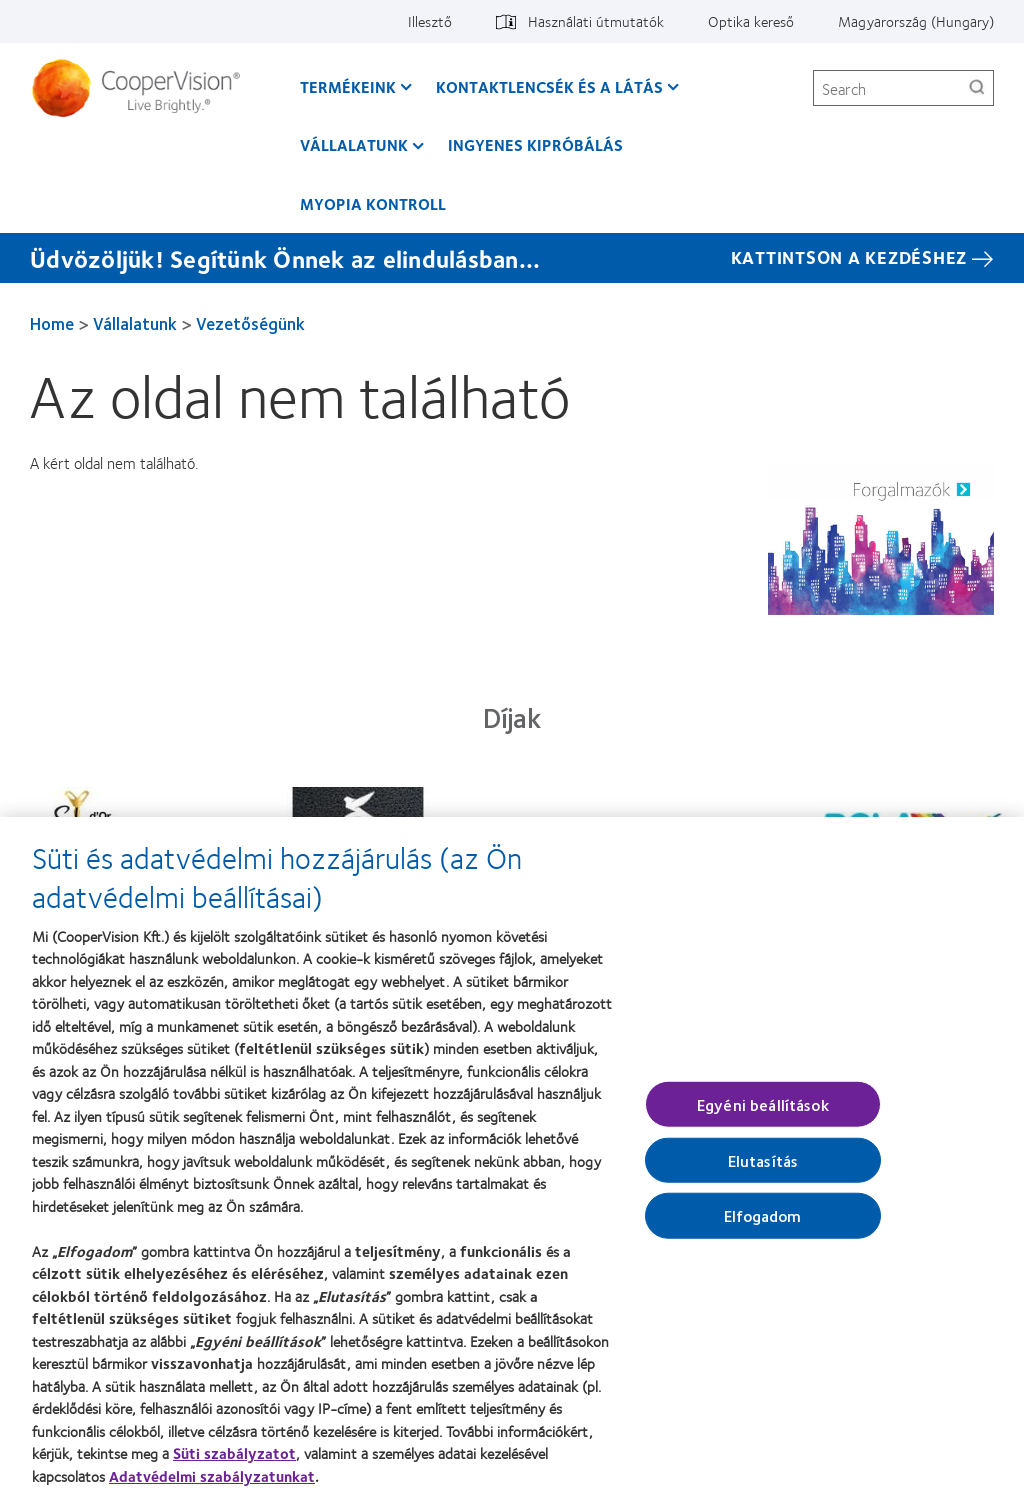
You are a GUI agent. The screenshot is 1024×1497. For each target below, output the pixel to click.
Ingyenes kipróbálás (535, 144)
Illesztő (430, 21)
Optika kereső (751, 21)
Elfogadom (762, 1228)
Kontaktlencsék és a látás (549, 86)
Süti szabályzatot (234, 1466)
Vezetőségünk (250, 323)
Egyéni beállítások (763, 1116)
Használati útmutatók (596, 21)
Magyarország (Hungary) (916, 21)
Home (52, 323)
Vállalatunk (354, 144)
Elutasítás (763, 1172)
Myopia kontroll (373, 203)
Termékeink (348, 86)
